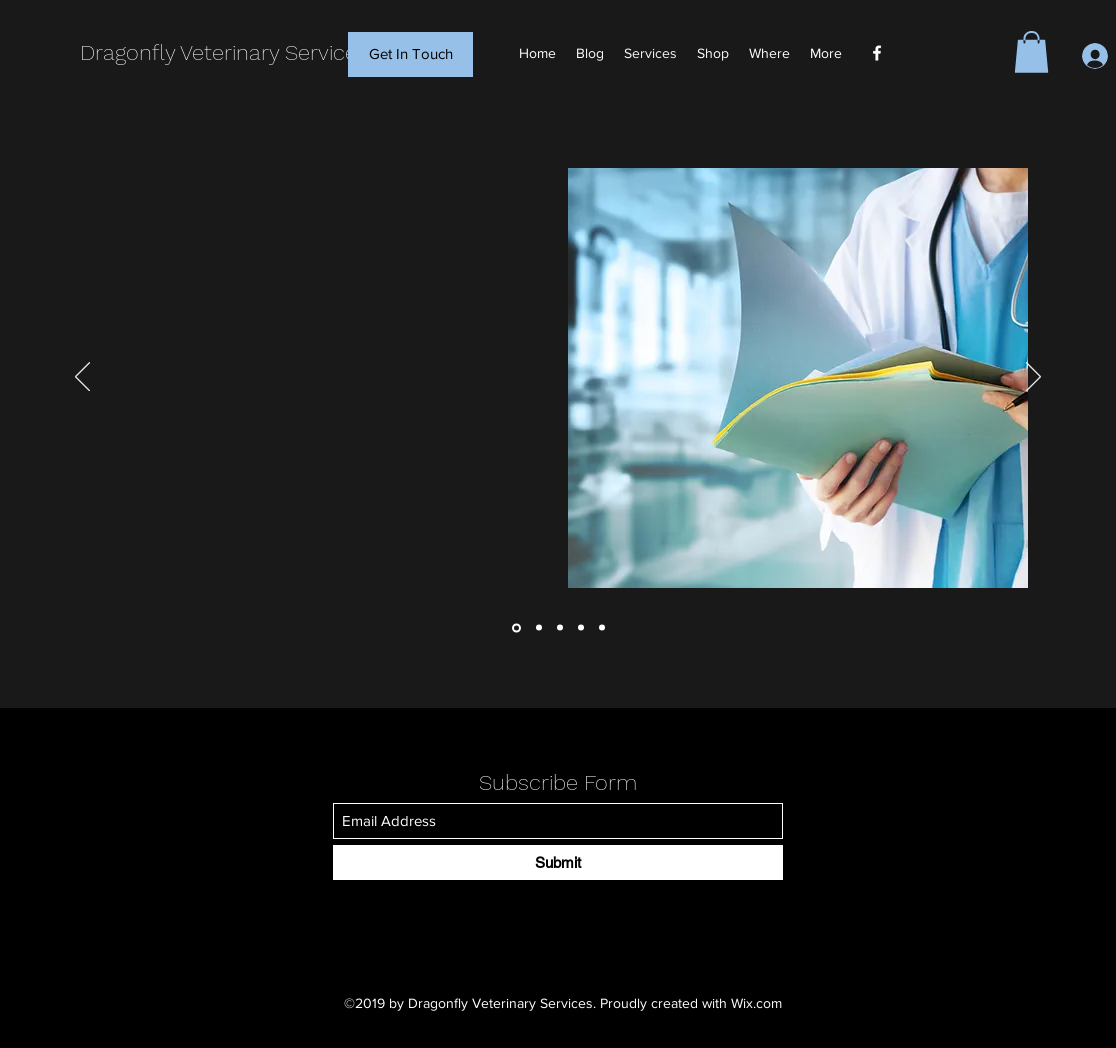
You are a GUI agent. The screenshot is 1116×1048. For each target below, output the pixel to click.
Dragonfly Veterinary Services (224, 52)
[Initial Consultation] (516, 627)
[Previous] (82, 378)
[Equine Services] (602, 628)
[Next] (1033, 378)
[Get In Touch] (410, 54)
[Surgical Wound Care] (560, 628)
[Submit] (558, 862)
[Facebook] (877, 53)
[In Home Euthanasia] (581, 628)
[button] (1031, 52)
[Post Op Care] (539, 628)
